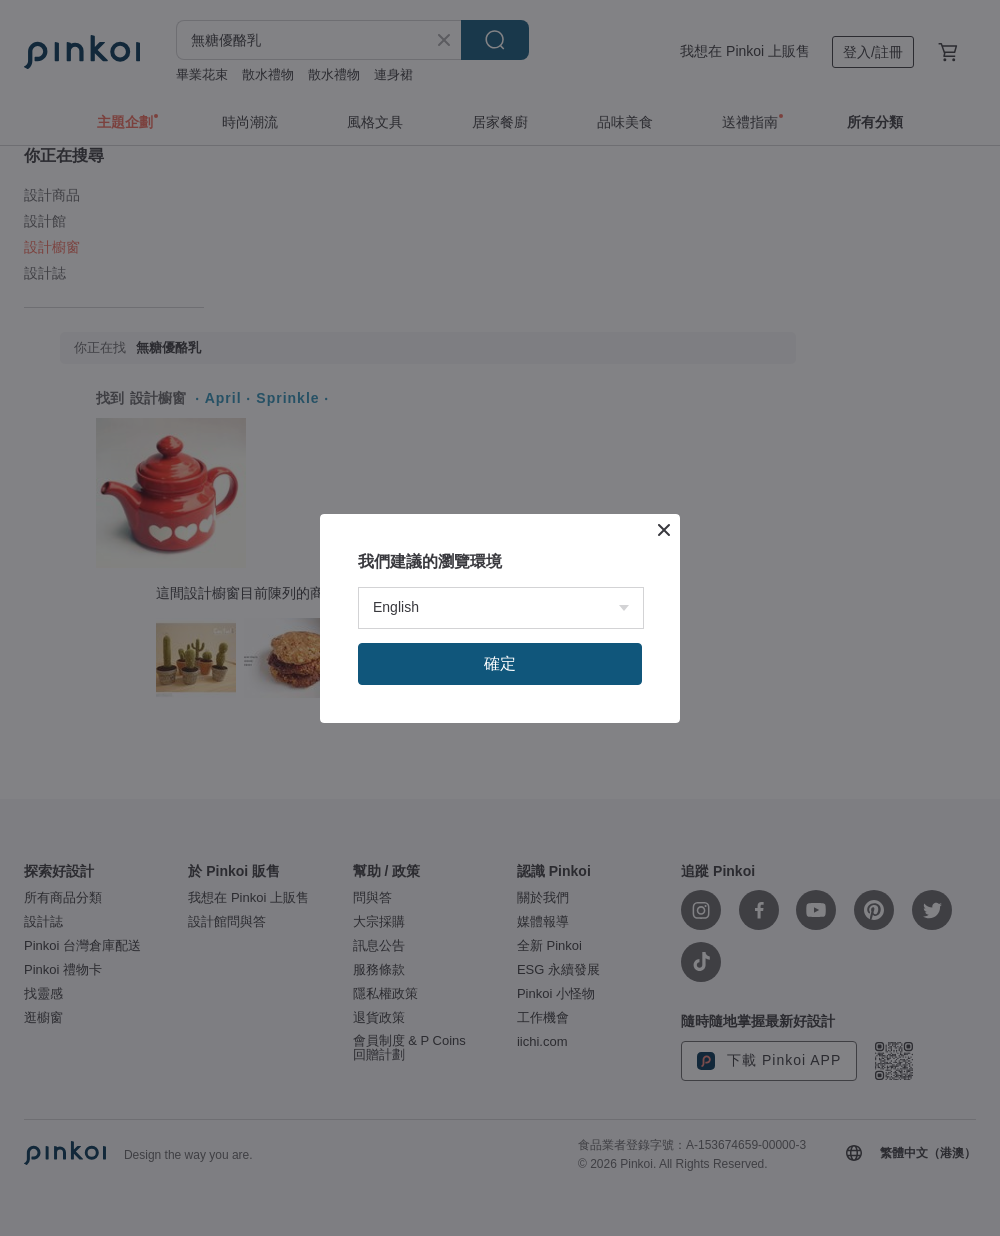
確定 (500, 663)
